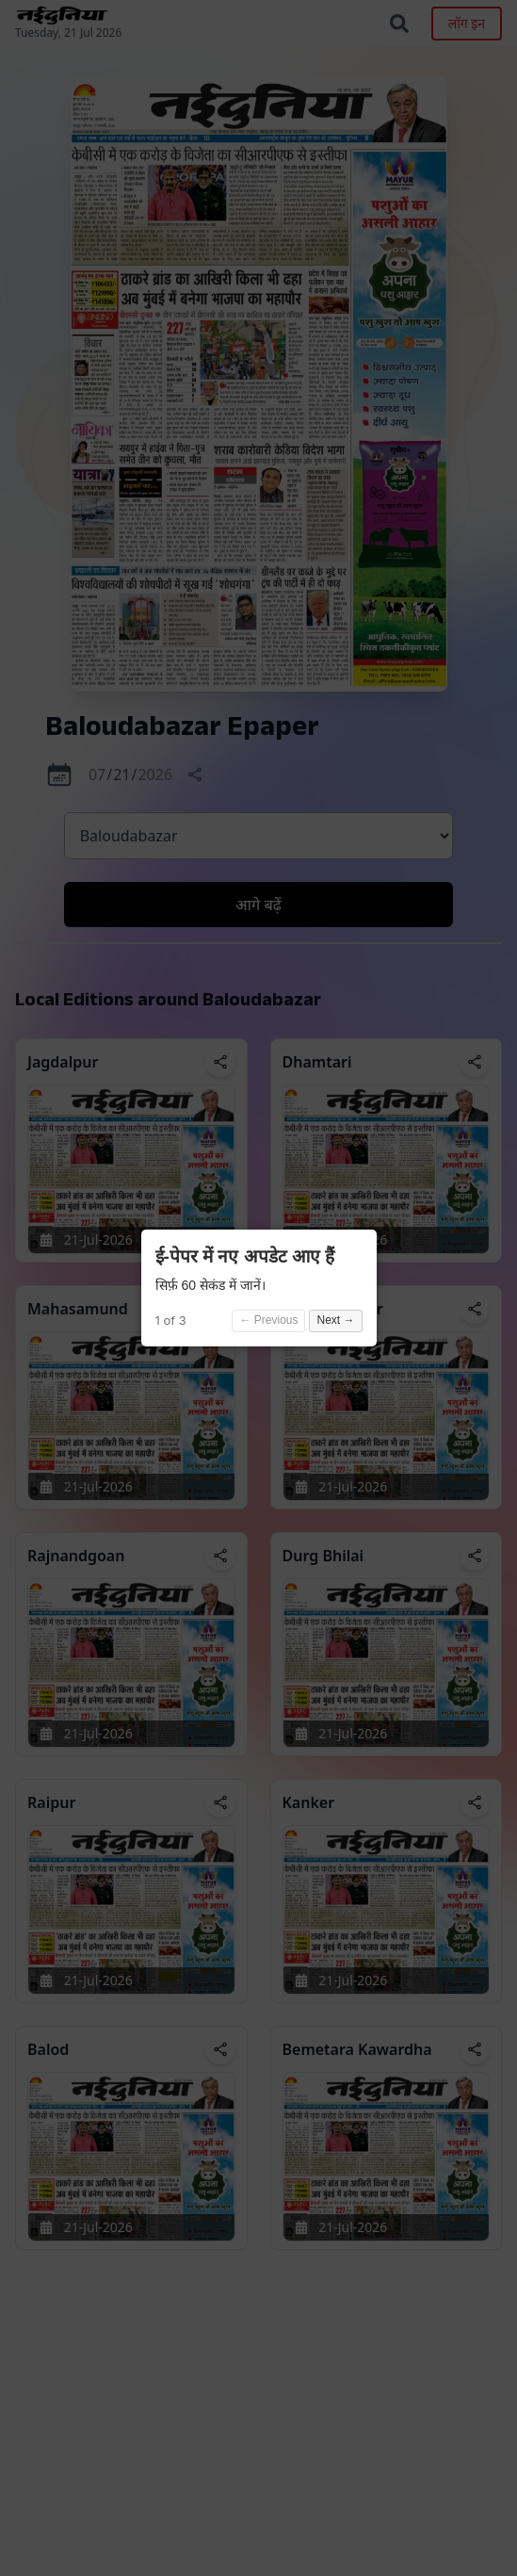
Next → (335, 1320)
